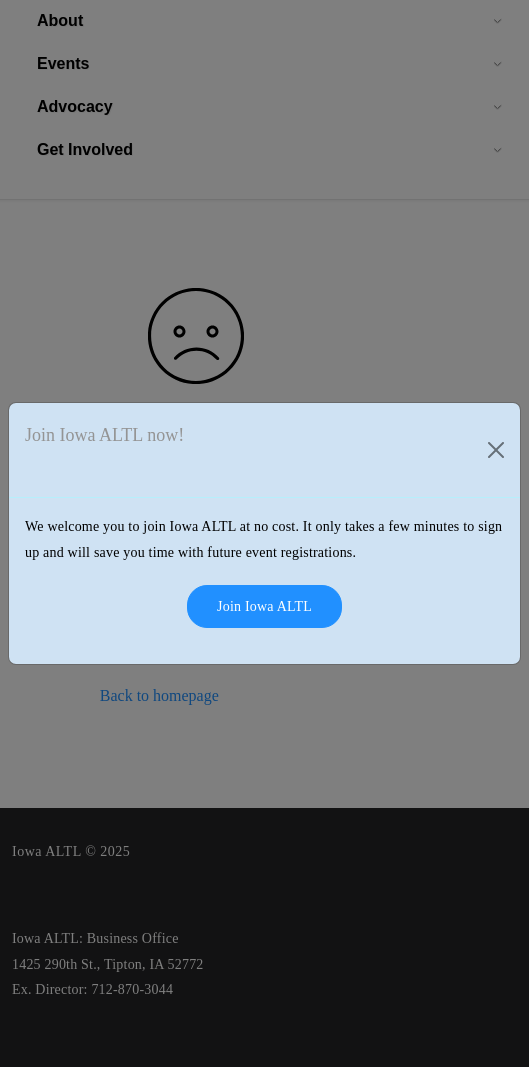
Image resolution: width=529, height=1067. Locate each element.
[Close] (496, 450)
